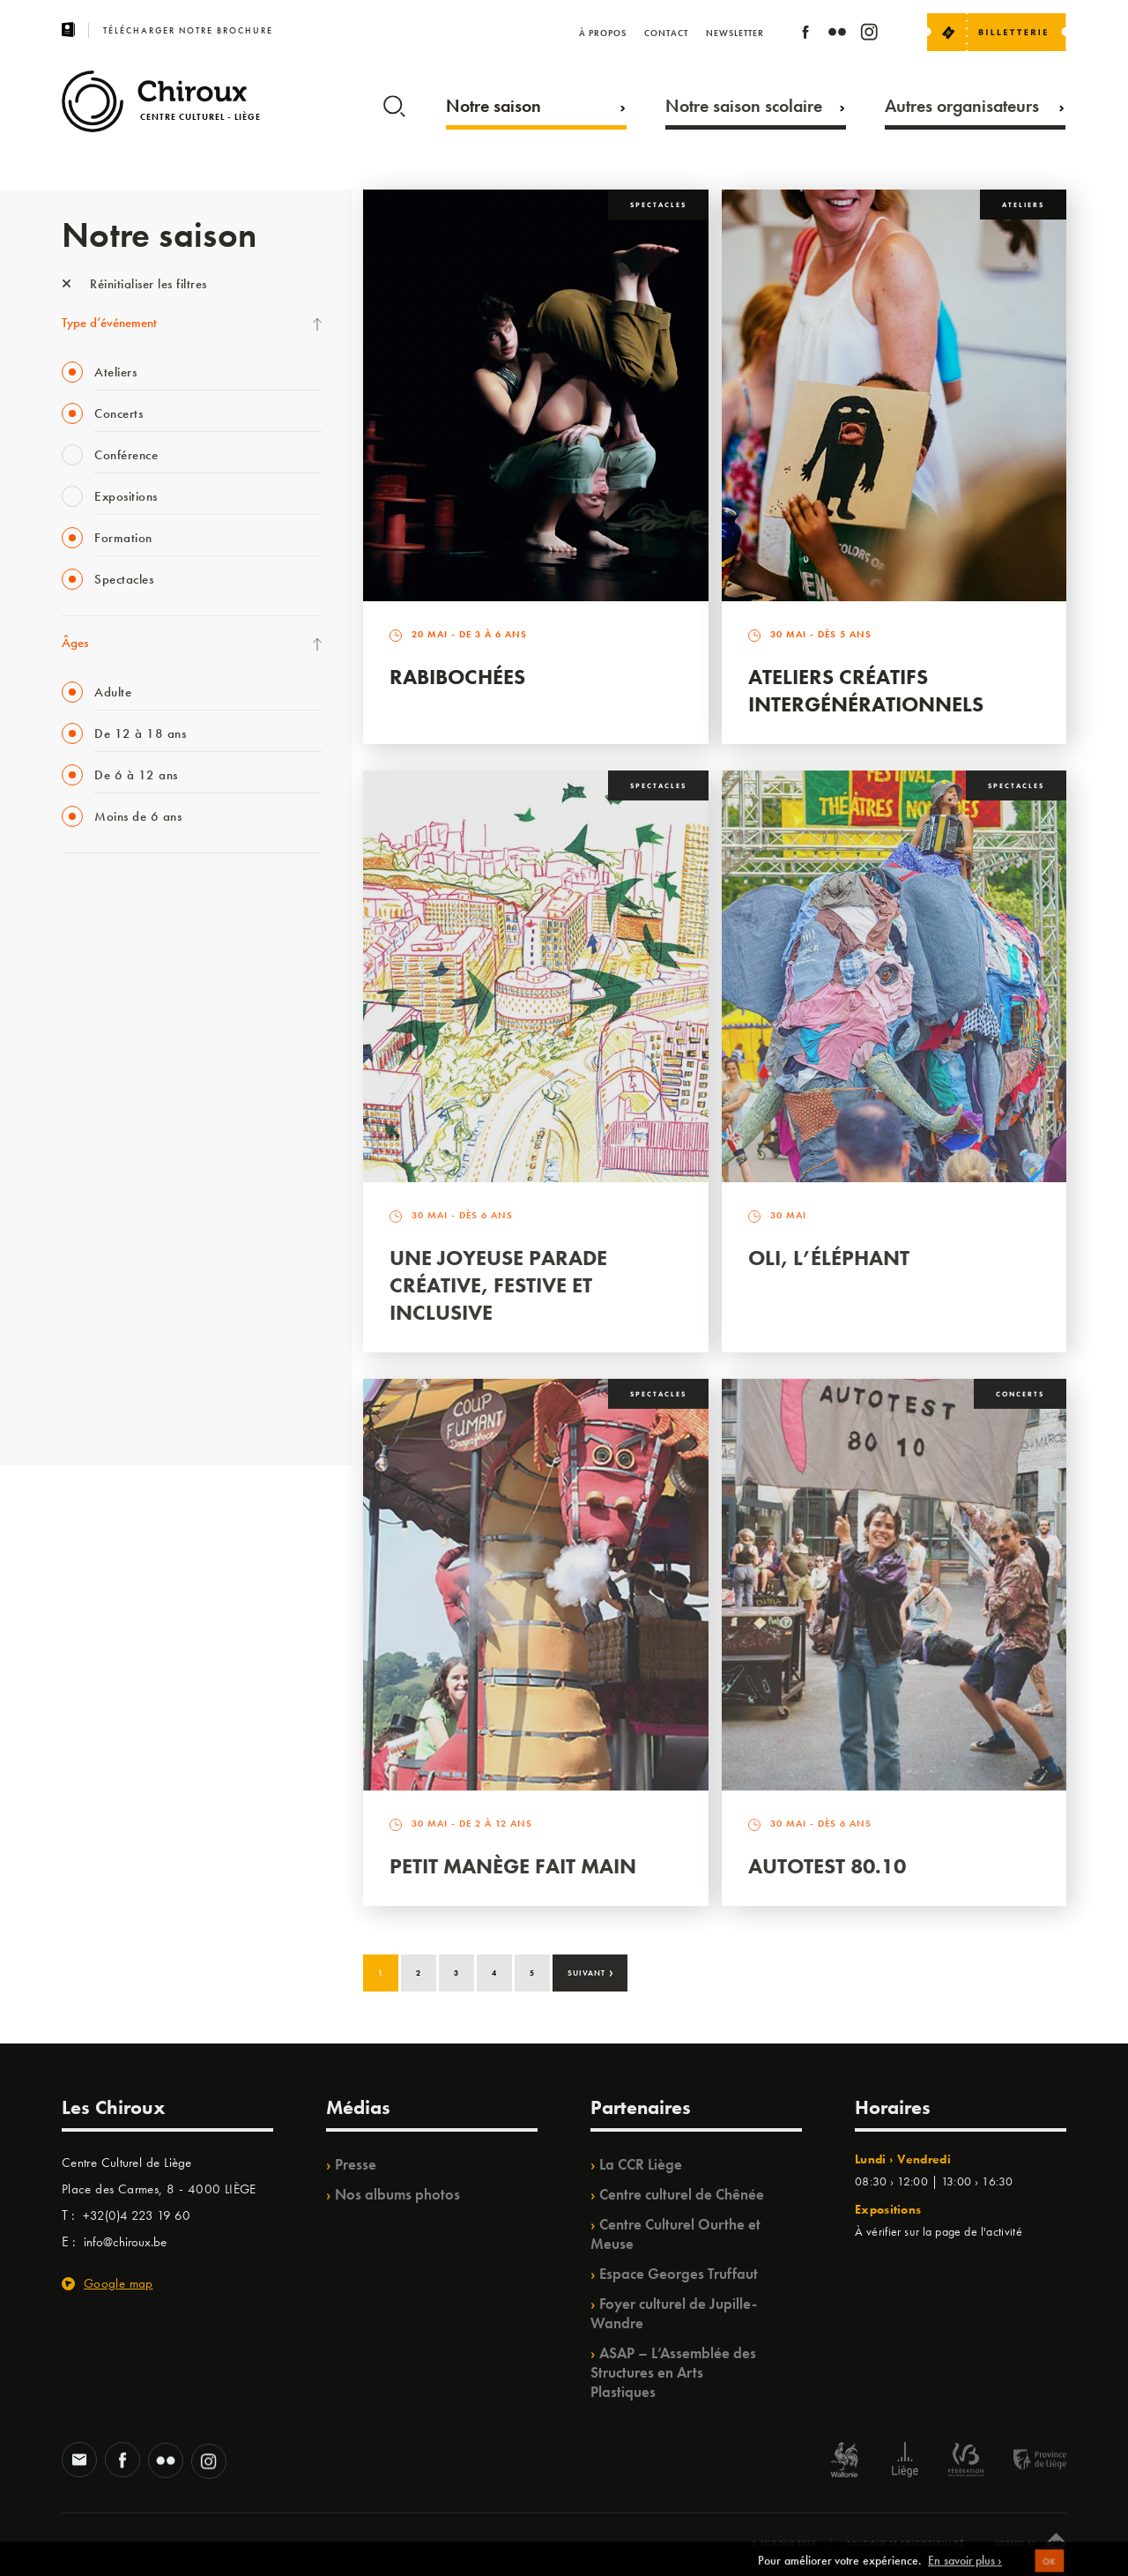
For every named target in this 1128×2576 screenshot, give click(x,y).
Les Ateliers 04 (100, 1150)
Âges (75, 642)
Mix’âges (86, 1006)
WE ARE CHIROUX (113, 1367)
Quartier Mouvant (110, 1186)
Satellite (82, 1078)
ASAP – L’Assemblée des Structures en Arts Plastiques (673, 2372)
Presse (355, 2164)
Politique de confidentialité (905, 2543)
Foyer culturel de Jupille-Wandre (673, 2313)
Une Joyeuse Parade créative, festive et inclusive (498, 1285)
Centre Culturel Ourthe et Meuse (675, 2234)
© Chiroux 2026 (784, 2543)
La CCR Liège (640, 2164)
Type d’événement (109, 322)
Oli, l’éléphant (828, 1257)
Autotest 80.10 (827, 1866)
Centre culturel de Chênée (681, 2194)
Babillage (86, 1042)
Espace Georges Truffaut (678, 2273)
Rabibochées (457, 676)
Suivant (591, 1971)
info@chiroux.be (125, 2242)
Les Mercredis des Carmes (129, 970)
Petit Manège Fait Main (513, 1866)
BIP (70, 1114)
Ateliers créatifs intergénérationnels (865, 690)
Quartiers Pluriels (106, 1223)
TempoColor (94, 1295)
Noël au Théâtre (104, 1331)
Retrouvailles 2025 (112, 1403)
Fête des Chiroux (105, 897)
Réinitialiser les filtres (134, 284)
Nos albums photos (397, 2194)
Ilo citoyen (88, 1259)
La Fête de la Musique (119, 933)
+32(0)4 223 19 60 (136, 2215)
